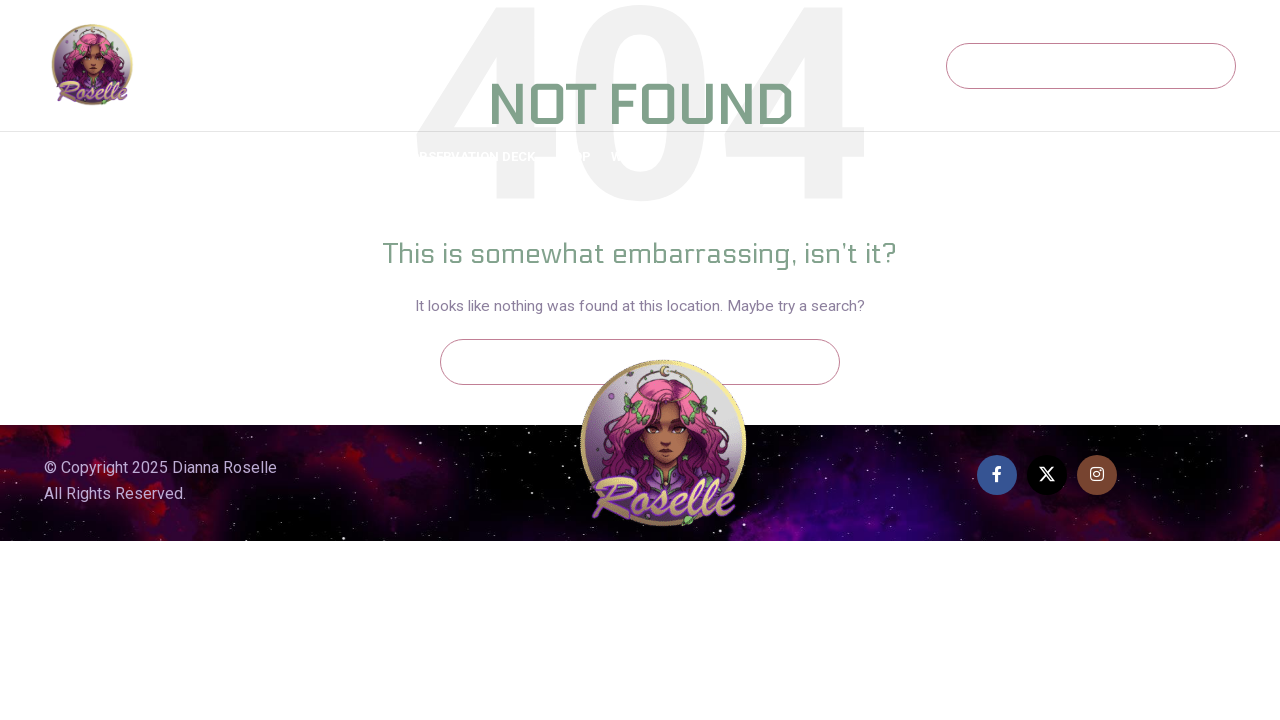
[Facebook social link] (997, 475)
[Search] (1091, 66)
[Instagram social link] (1097, 475)
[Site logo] (92, 64)
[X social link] (1047, 475)
